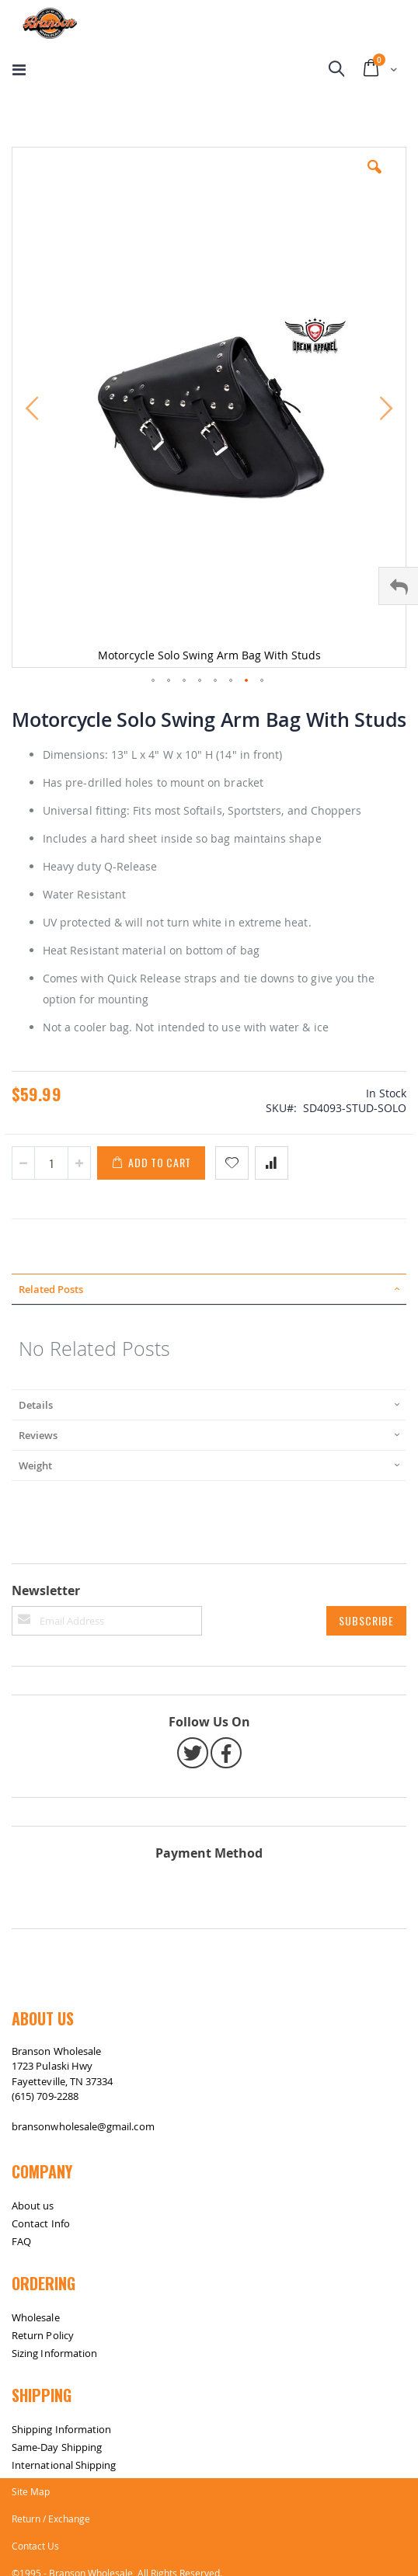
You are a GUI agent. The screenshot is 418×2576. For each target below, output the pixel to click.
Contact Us (35, 2545)
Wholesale (36, 2317)
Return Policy (43, 2335)
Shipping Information (61, 2429)
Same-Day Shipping (57, 2447)
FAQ (21, 2241)
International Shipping (64, 2465)
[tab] (209, 1289)
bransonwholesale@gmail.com (83, 2126)
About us (33, 2206)
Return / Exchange (51, 2518)
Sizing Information (54, 2353)
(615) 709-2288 (45, 2096)
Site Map (31, 2491)
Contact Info (41, 2223)
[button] (374, 179)
